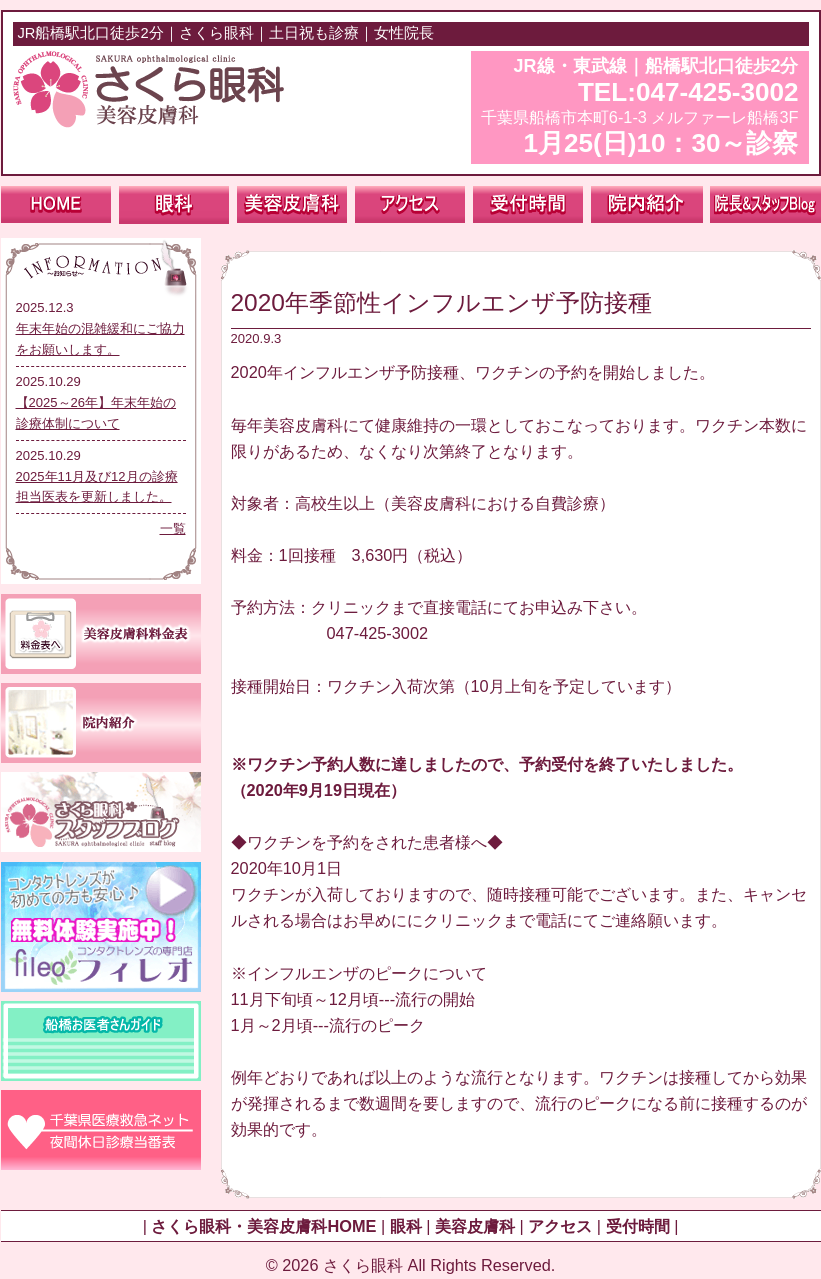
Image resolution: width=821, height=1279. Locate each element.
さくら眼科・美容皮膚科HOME (263, 1226)
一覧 (173, 528)
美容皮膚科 (475, 1226)
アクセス (560, 1226)
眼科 (406, 1226)
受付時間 (638, 1226)
